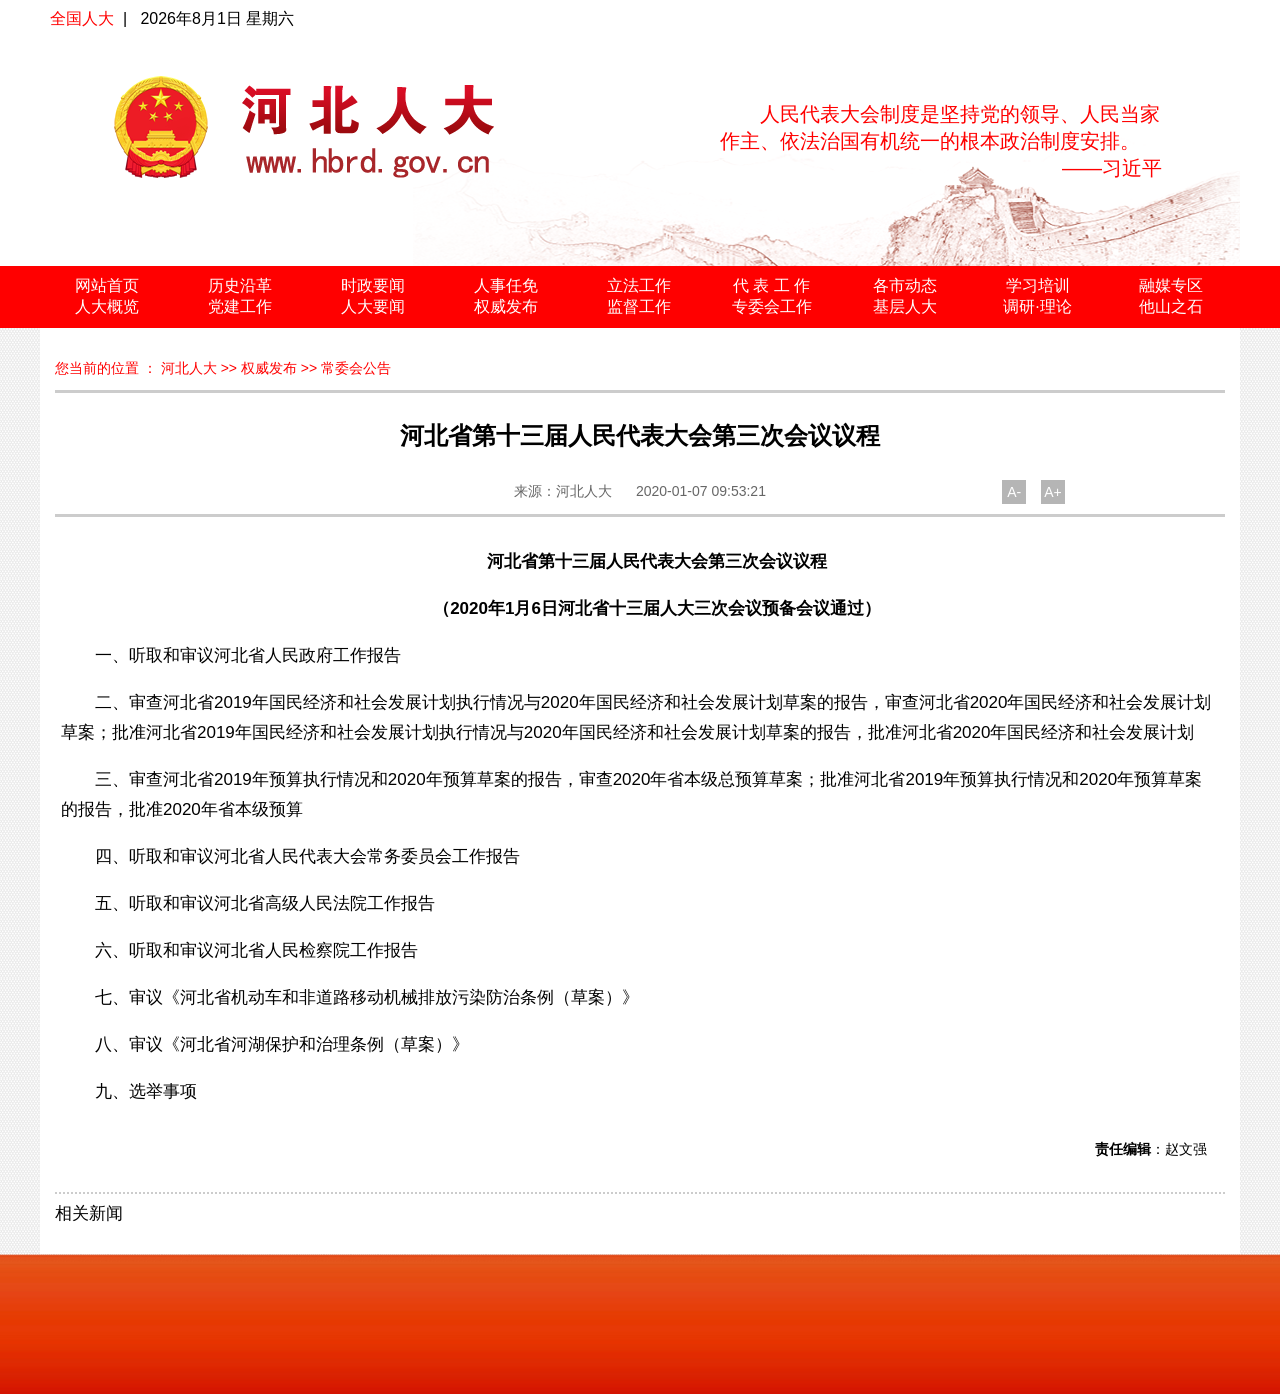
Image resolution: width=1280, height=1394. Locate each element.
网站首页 (107, 285)
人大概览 (107, 306)
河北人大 (189, 368)
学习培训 (1038, 285)
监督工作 (639, 306)
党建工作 (240, 306)
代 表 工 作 (771, 285)
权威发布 (506, 306)
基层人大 (905, 306)
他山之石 (1171, 306)
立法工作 (639, 285)
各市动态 (905, 285)
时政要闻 (373, 285)
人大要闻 (373, 306)
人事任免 (506, 285)
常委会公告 (356, 368)
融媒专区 (1171, 285)
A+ (1053, 492)
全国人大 (82, 18)
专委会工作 (772, 306)
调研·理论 (1037, 306)
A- (1014, 492)
